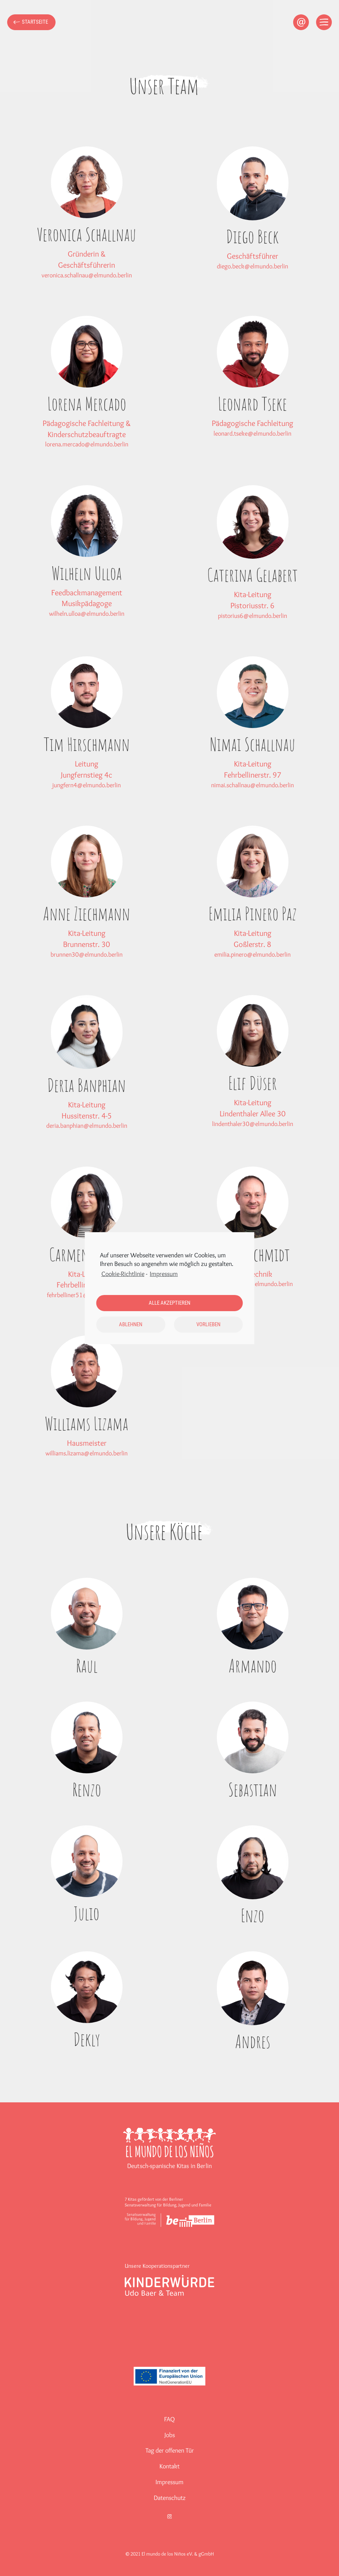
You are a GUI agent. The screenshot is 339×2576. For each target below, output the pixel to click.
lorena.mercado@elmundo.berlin (86, 444)
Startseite (35, 22)
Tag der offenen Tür (169, 2450)
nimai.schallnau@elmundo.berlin (252, 785)
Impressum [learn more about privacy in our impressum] (164, 1274)
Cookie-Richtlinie (122, 1274)
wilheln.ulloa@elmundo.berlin (86, 614)
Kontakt (169, 2466)
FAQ (169, 2419)
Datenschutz (170, 2498)
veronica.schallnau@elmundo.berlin (87, 275)
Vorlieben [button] (208, 1324)
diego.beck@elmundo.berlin (252, 266)
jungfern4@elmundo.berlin (86, 785)
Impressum (169, 2482)
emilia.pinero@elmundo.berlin (252, 954)
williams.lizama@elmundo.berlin (87, 1453)
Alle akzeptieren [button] (169, 1303)
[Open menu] (324, 22)
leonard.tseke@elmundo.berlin (252, 433)
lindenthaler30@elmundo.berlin (252, 1124)
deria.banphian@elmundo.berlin (86, 1126)
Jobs (169, 2435)
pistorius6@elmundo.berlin (252, 616)
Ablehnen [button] (130, 1324)
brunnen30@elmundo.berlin (87, 954)
